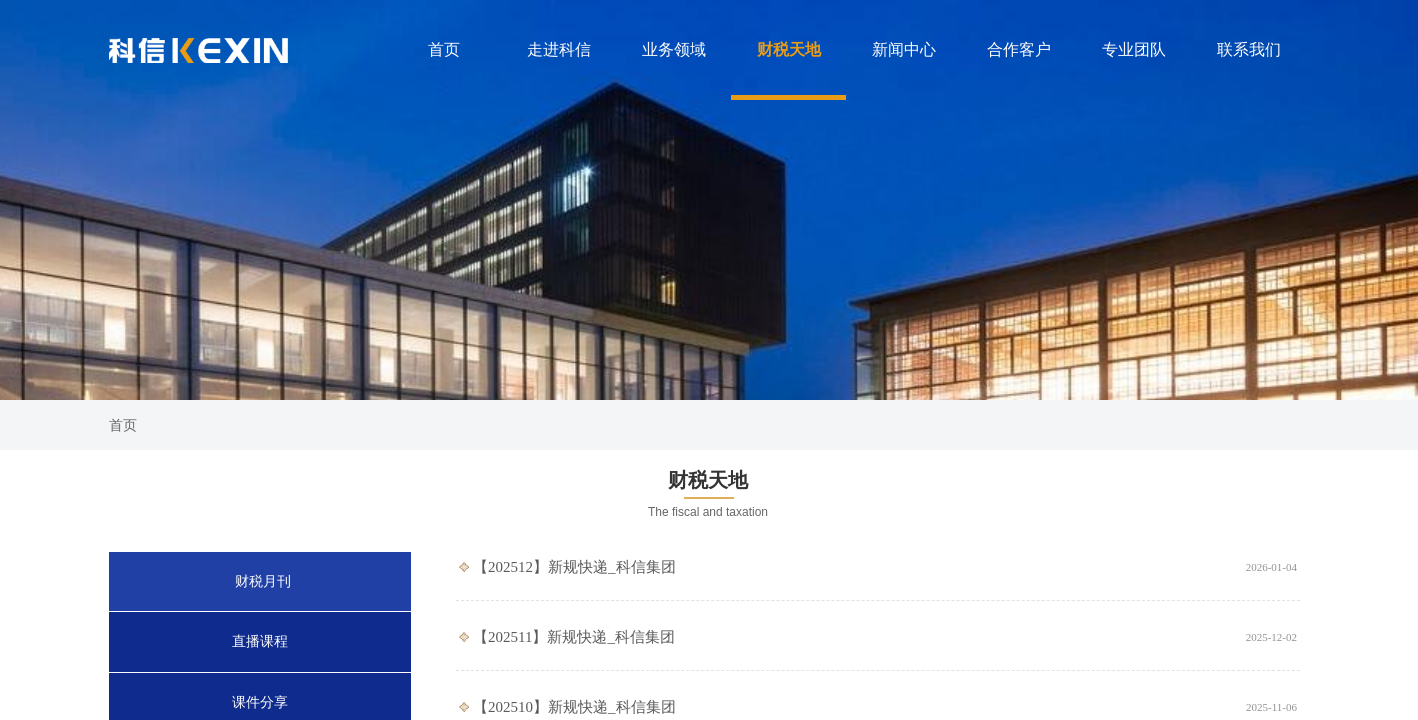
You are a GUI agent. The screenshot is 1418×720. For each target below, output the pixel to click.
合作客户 (1019, 49)
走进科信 (559, 49)
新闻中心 (904, 49)
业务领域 (674, 49)
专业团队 (1134, 49)
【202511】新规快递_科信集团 (574, 637)
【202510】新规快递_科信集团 (574, 707)
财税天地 (789, 49)
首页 (444, 49)
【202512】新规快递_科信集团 (574, 567)
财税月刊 (263, 581)
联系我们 (1249, 49)
